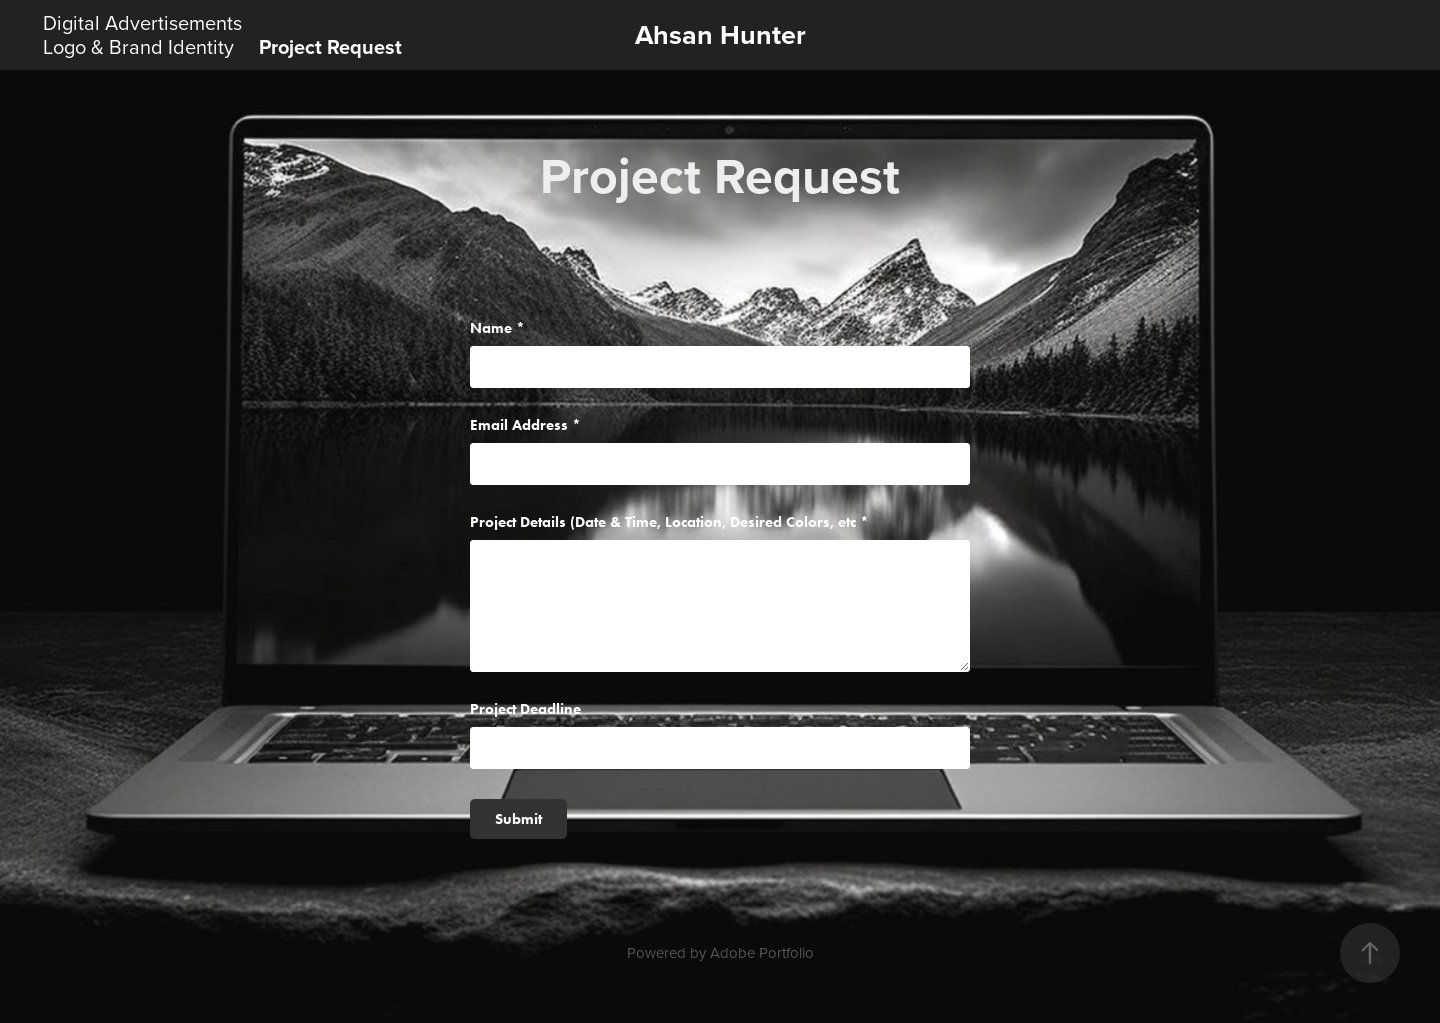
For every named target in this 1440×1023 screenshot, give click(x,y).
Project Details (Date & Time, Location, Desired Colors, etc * (669, 522)
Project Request (330, 46)
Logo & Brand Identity (138, 46)
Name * (497, 328)
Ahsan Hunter (720, 34)
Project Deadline (525, 709)
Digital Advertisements (142, 22)
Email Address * (525, 425)
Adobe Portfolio (762, 952)
